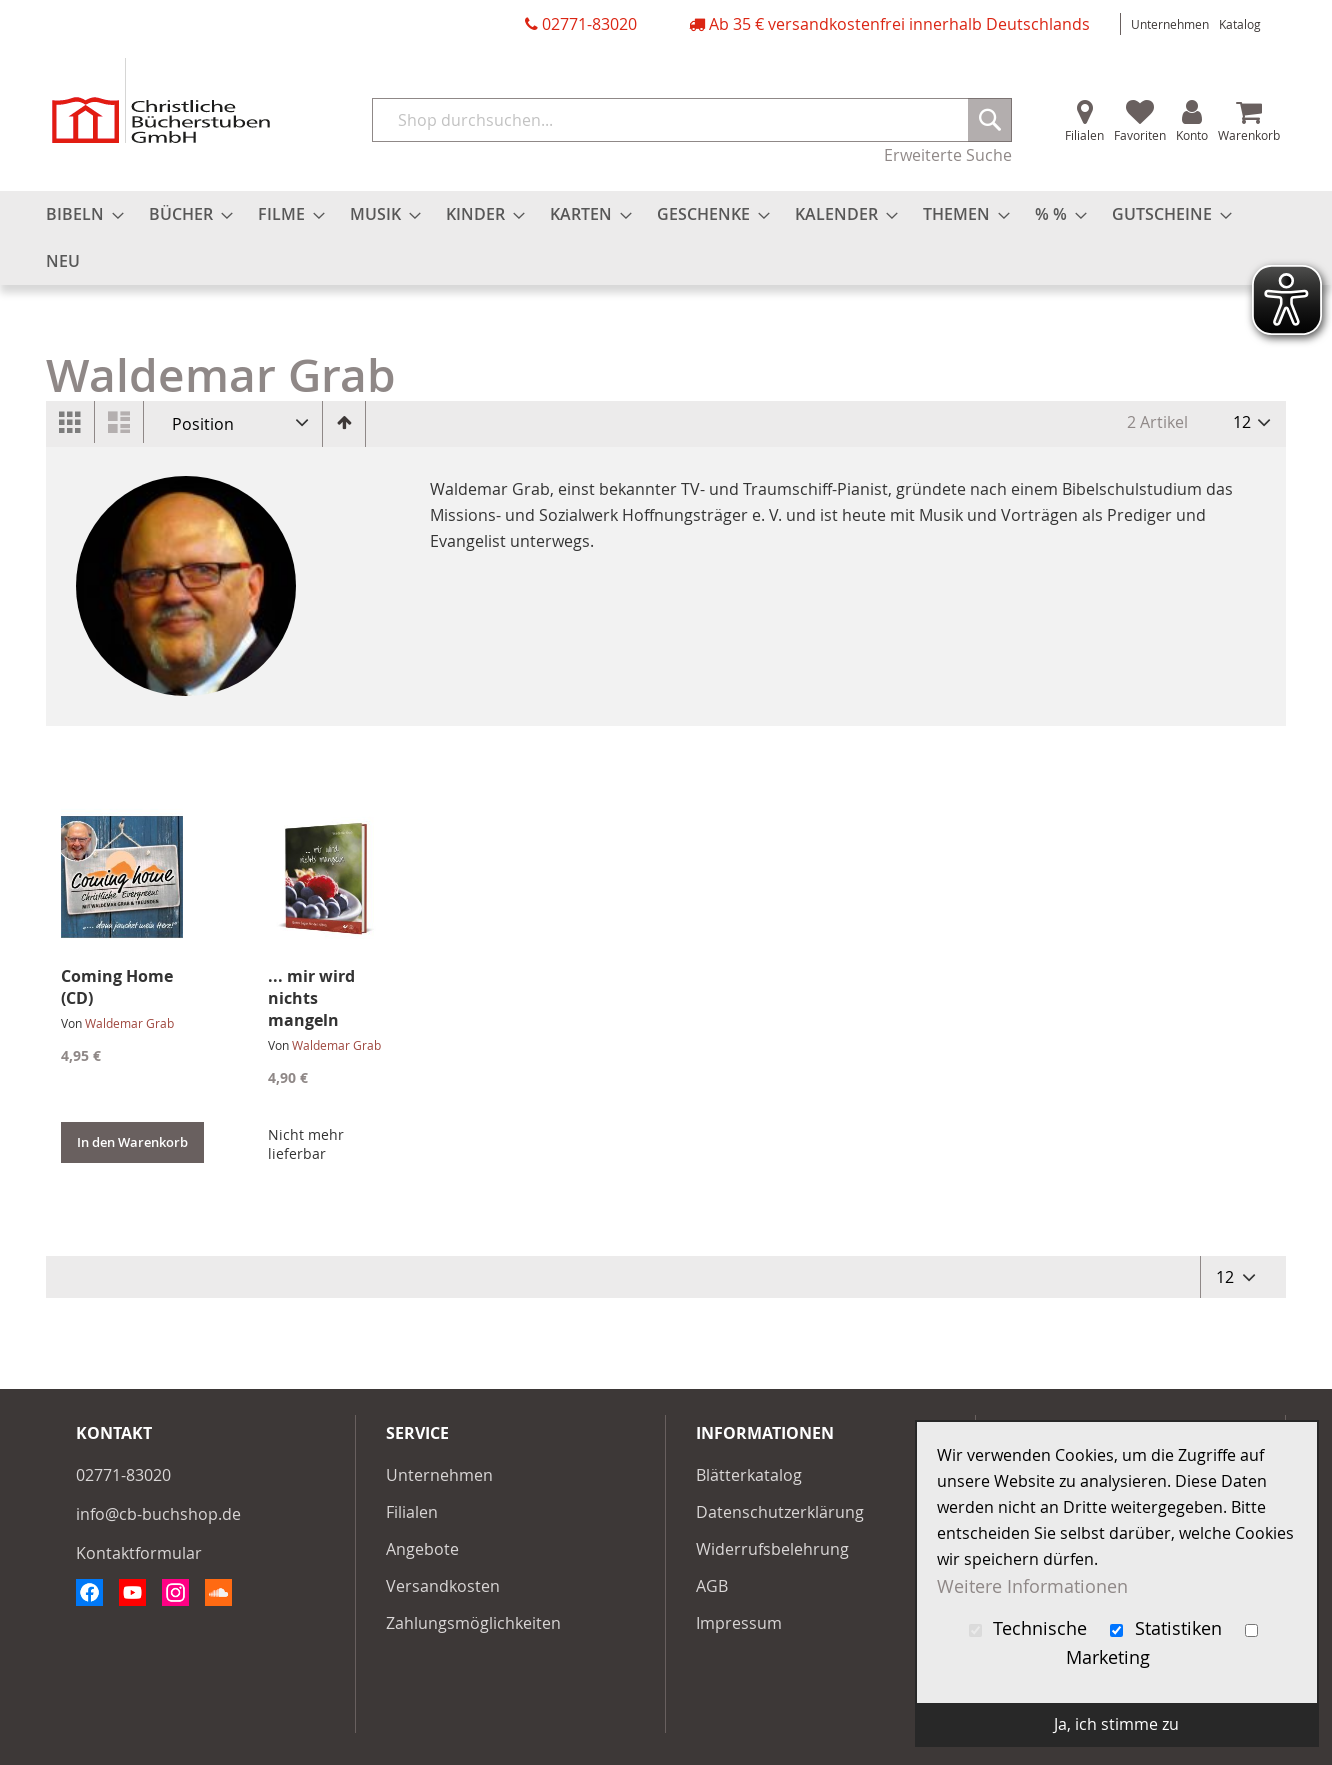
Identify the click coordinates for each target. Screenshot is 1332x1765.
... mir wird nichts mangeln (311, 998)
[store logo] (161, 100)
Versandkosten (443, 1586)
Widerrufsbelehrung (772, 1549)
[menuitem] (79, 214)
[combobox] (692, 120)
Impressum (739, 1623)
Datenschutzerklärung (780, 1512)
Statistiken (1168, 1628)
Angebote (422, 1549)
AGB (712, 1586)
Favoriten (1140, 135)
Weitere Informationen (1032, 1585)
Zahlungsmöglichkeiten (473, 1623)
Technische (1031, 1628)
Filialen (1084, 135)
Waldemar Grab (129, 1023)
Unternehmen (1170, 24)
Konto (1192, 135)
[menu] (666, 238)
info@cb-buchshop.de (158, 1514)
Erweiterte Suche (948, 155)
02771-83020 (589, 24)
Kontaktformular (139, 1553)
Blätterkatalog (749, 1475)
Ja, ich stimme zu (1116, 1724)
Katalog (1240, 24)
